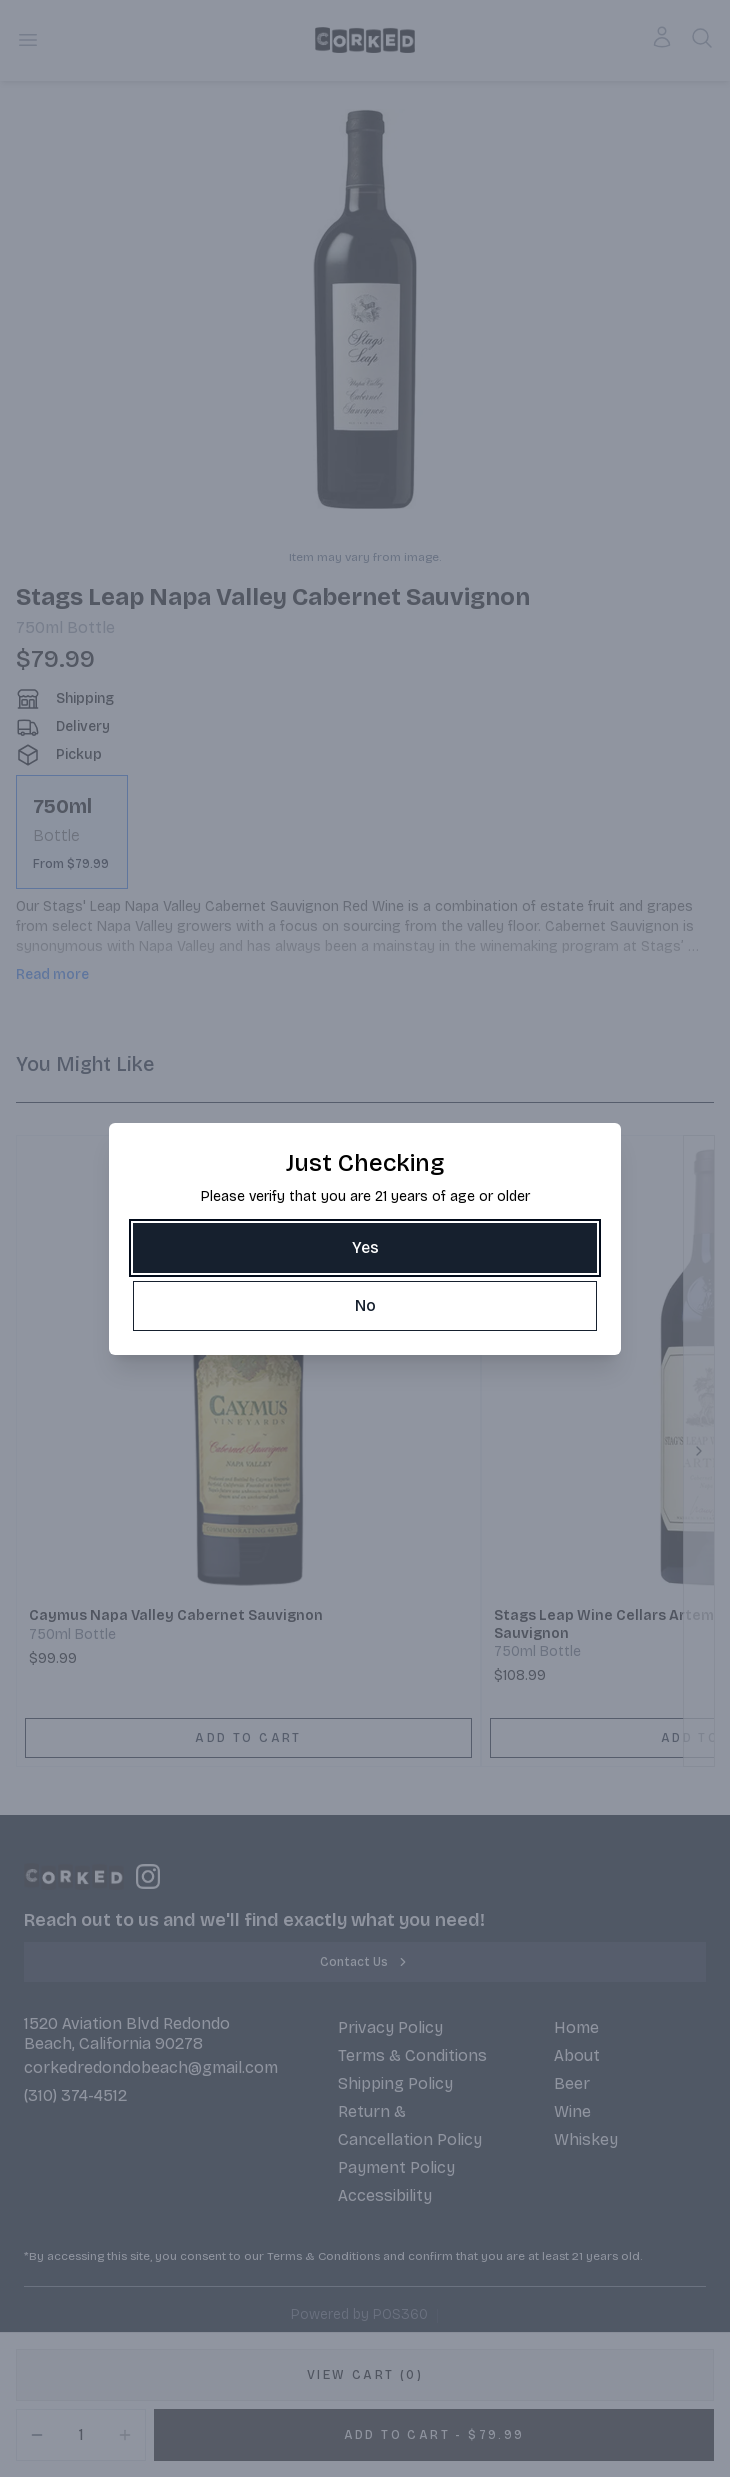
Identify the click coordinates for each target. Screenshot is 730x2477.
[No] (365, 1306)
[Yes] (365, 1248)
